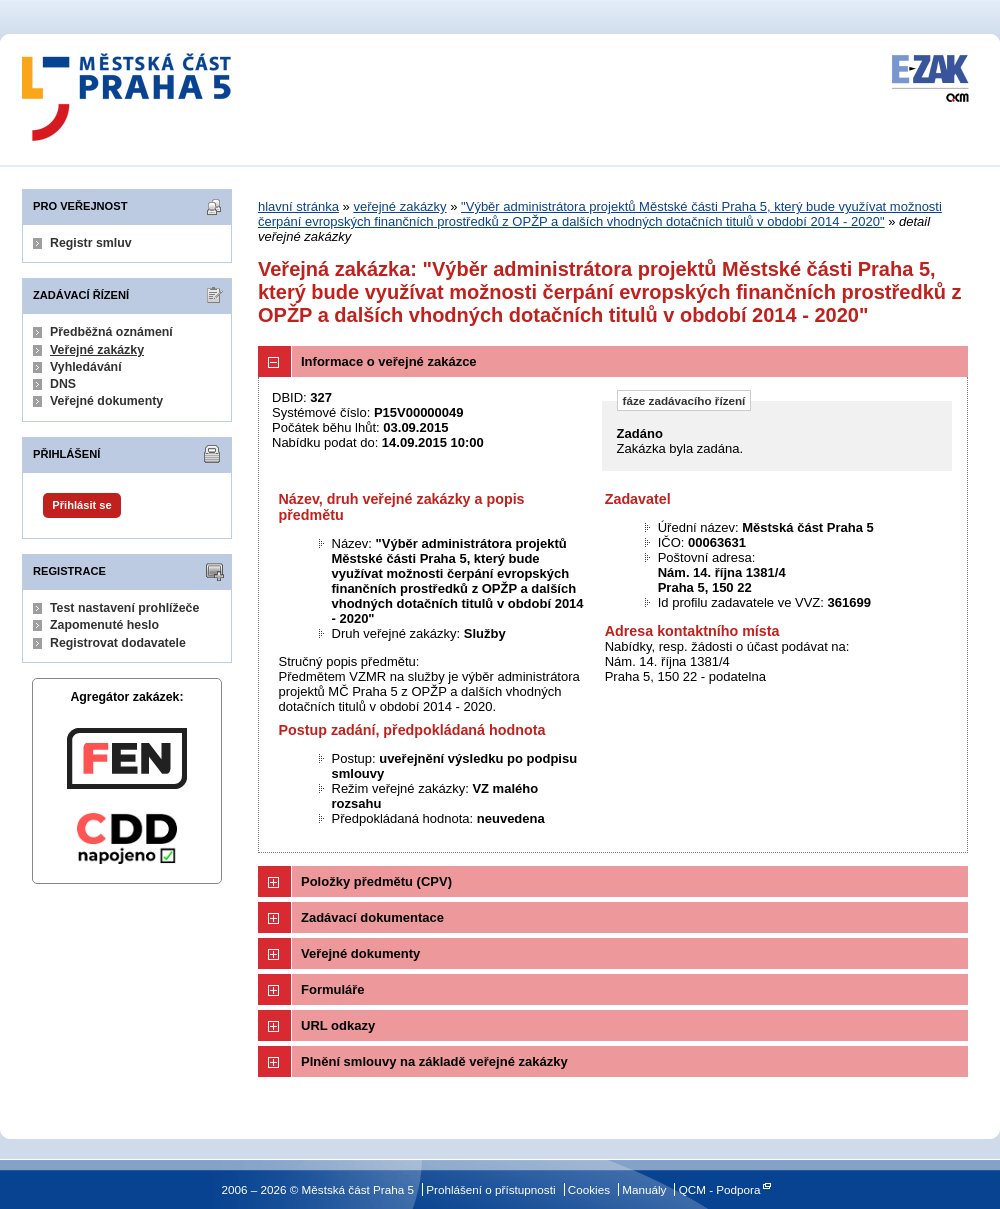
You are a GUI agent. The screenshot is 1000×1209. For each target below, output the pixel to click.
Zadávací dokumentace (372, 917)
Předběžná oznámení (111, 332)
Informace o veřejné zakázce (389, 361)
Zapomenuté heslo (104, 625)
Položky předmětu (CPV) (376, 881)
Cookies (589, 1189)
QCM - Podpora (720, 1189)
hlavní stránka (298, 206)
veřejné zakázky (399, 206)
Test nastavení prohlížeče (124, 608)
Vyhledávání (86, 367)
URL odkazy (338, 1025)
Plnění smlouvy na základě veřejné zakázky (434, 1061)
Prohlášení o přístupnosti (490, 1189)
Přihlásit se (81, 505)
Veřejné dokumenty (106, 401)
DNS (63, 384)
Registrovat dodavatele (118, 643)
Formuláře (333, 989)
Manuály (644, 1189)
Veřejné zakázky (97, 350)
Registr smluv (91, 243)
